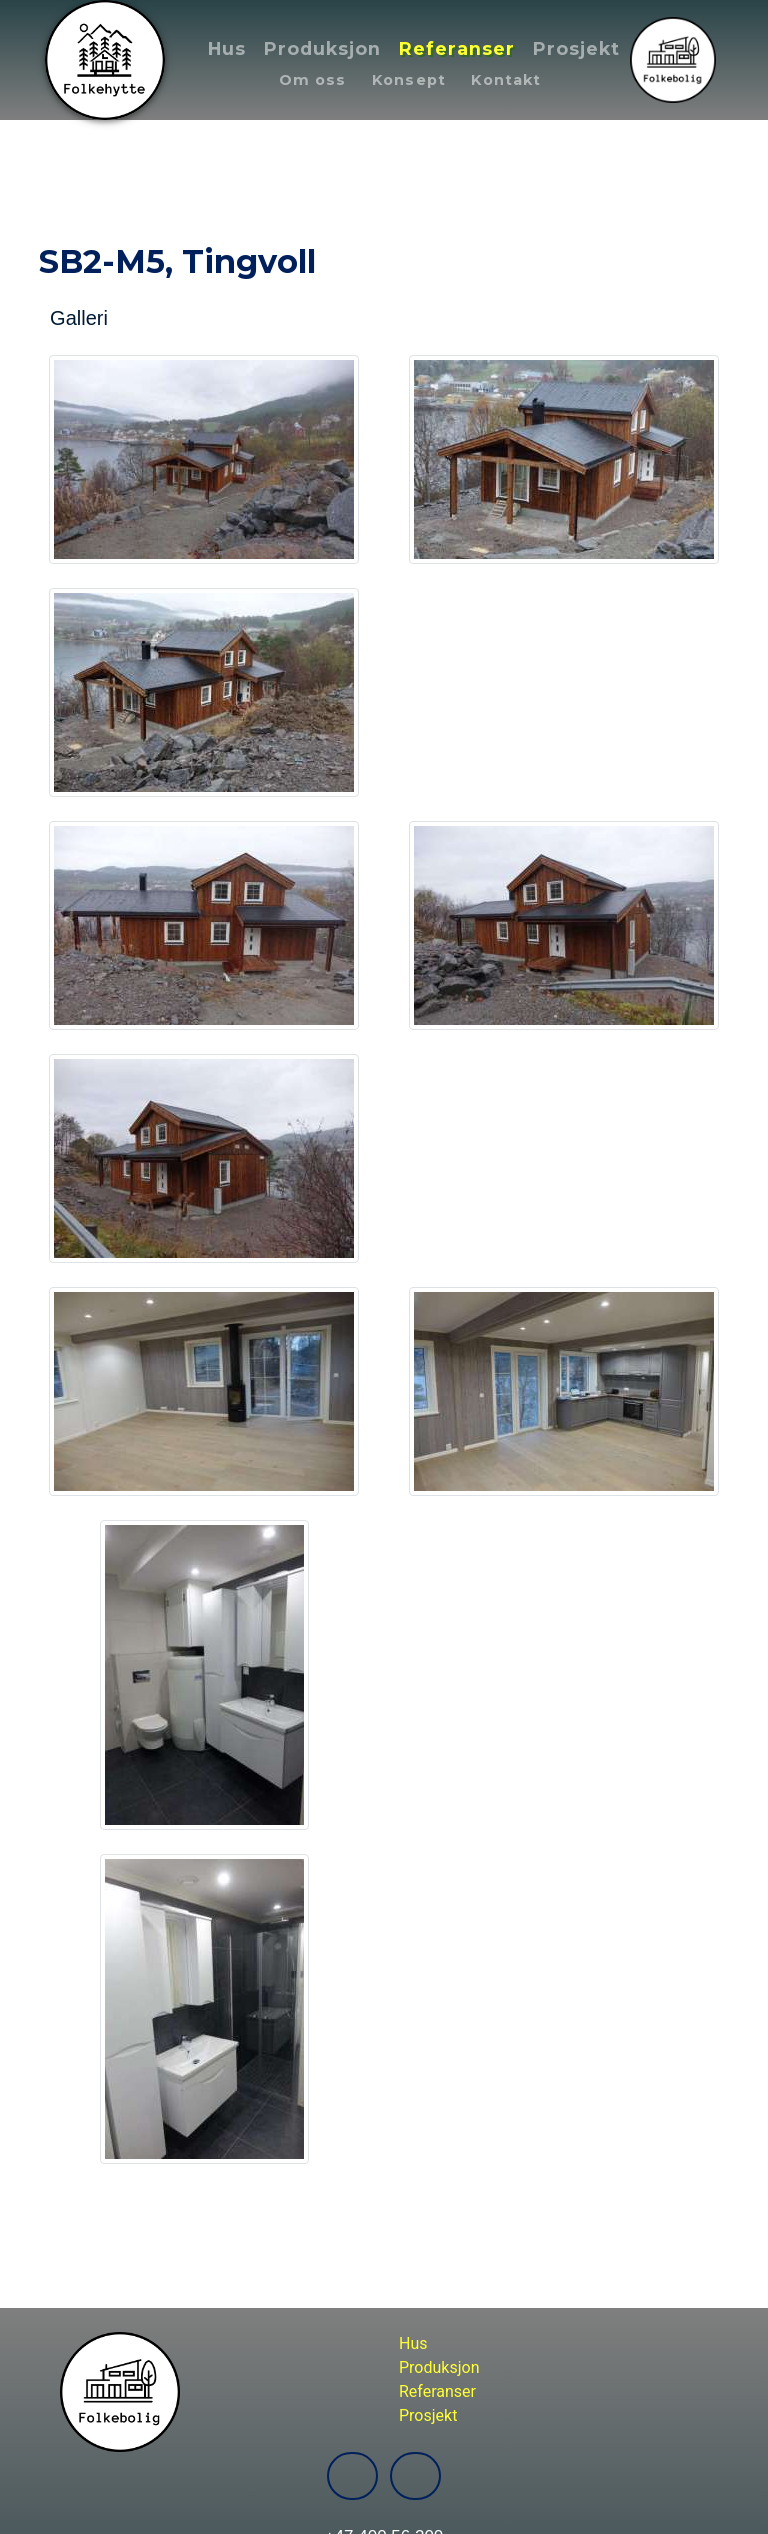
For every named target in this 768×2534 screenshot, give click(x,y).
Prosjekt (577, 48)
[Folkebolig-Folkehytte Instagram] (415, 2476)
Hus (227, 48)
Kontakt (506, 80)
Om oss (313, 80)
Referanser (457, 48)
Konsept (409, 80)
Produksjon (323, 48)
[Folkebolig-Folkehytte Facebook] (352, 2476)
